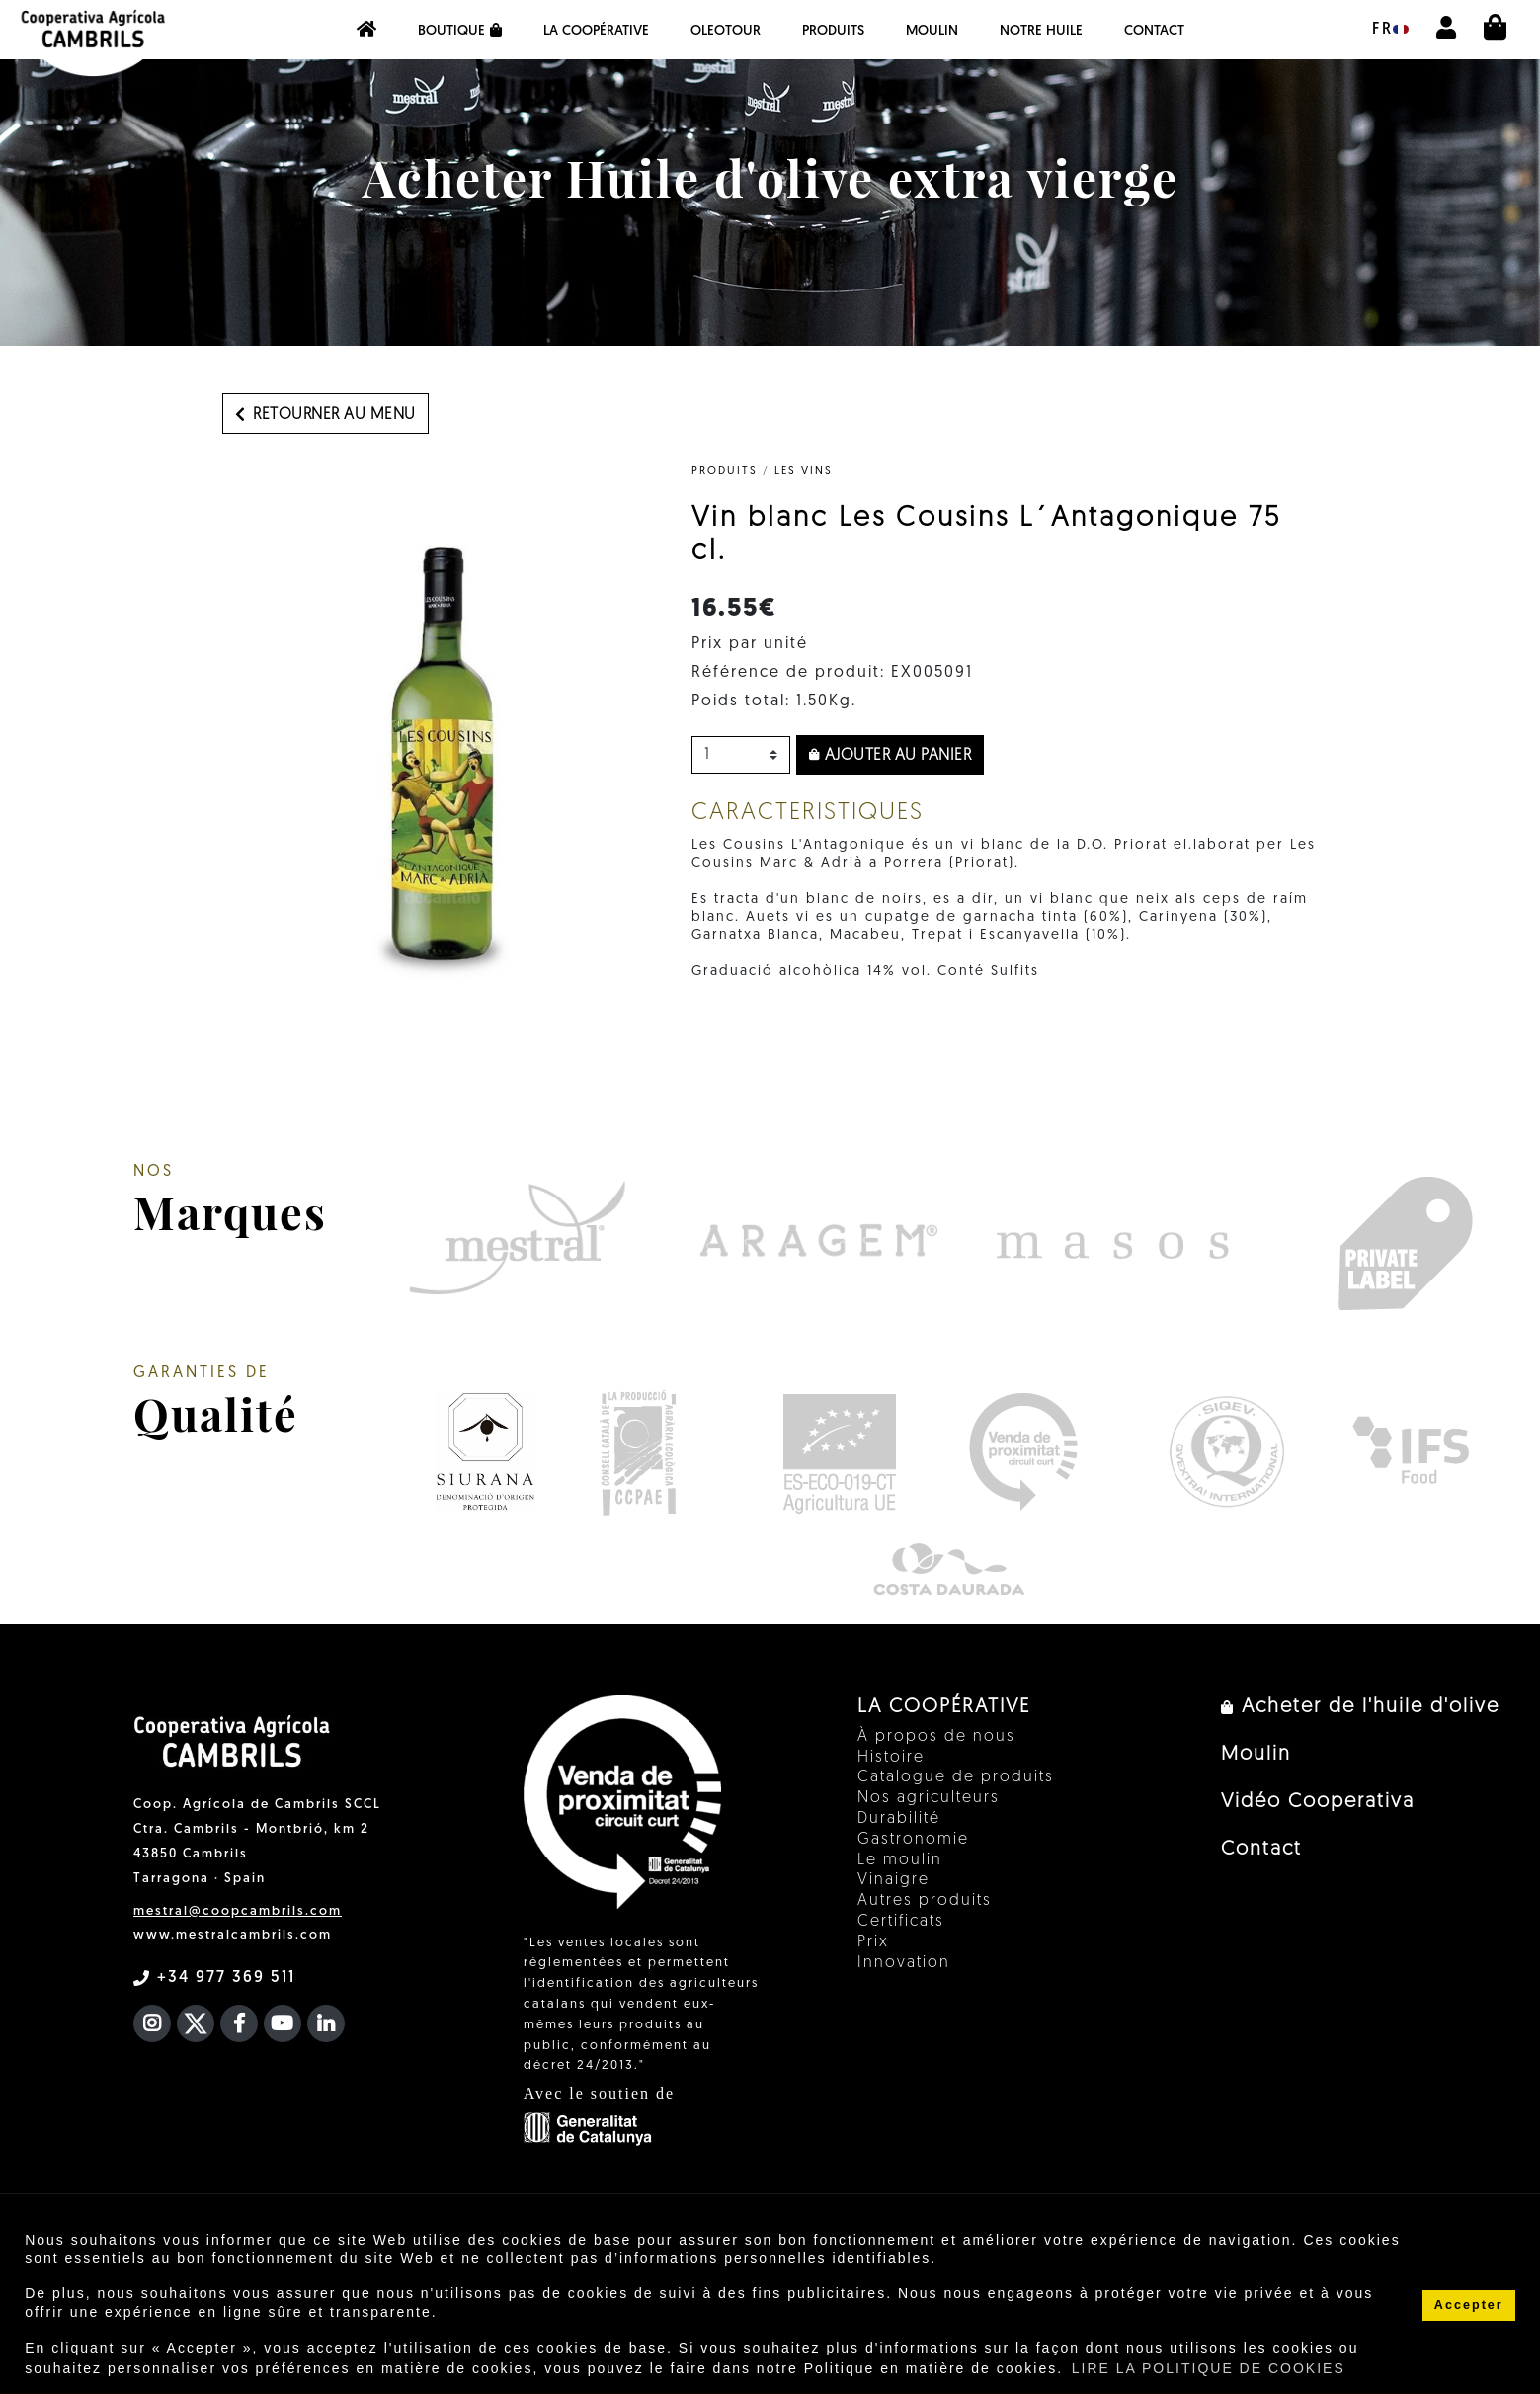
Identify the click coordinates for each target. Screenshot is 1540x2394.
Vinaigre (893, 1880)
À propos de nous (936, 1737)
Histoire (891, 1758)
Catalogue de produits (955, 1777)
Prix (873, 1942)
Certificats (900, 1922)
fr (1390, 30)
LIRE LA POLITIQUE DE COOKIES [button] (1208, 2368)
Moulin (932, 31)
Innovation (903, 1963)
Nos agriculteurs (928, 1798)
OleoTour (725, 31)
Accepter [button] (1468, 2305)
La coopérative (596, 31)
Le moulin (899, 1860)
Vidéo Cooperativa (1318, 1802)
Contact (1154, 31)
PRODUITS (833, 31)
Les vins (803, 471)
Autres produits (924, 1901)
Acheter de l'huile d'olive (1360, 1707)
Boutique (460, 31)
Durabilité (898, 1819)
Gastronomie (913, 1840)
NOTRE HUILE (1041, 31)
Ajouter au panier (890, 756)
